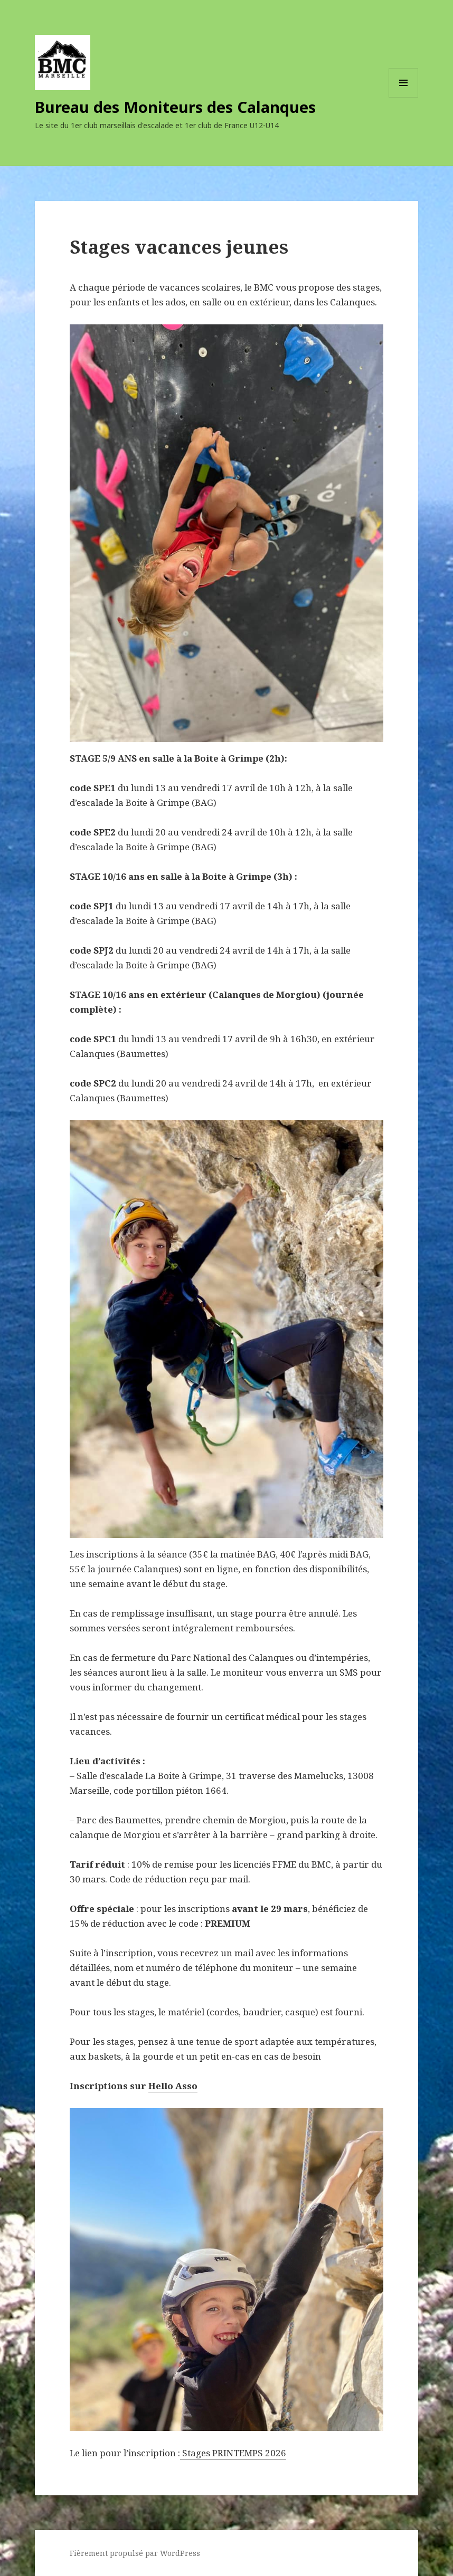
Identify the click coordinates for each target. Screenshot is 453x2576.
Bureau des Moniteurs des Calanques (175, 107)
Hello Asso (172, 2086)
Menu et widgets (403, 97)
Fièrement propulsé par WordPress (135, 2553)
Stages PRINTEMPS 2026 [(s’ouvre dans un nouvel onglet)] (234, 2453)
